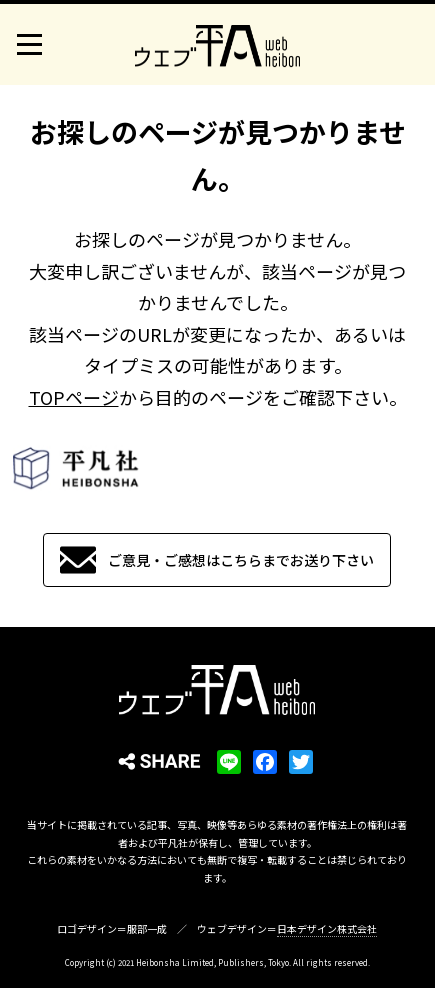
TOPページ (74, 397)
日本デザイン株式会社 (327, 928)
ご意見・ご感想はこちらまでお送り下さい (241, 560)
